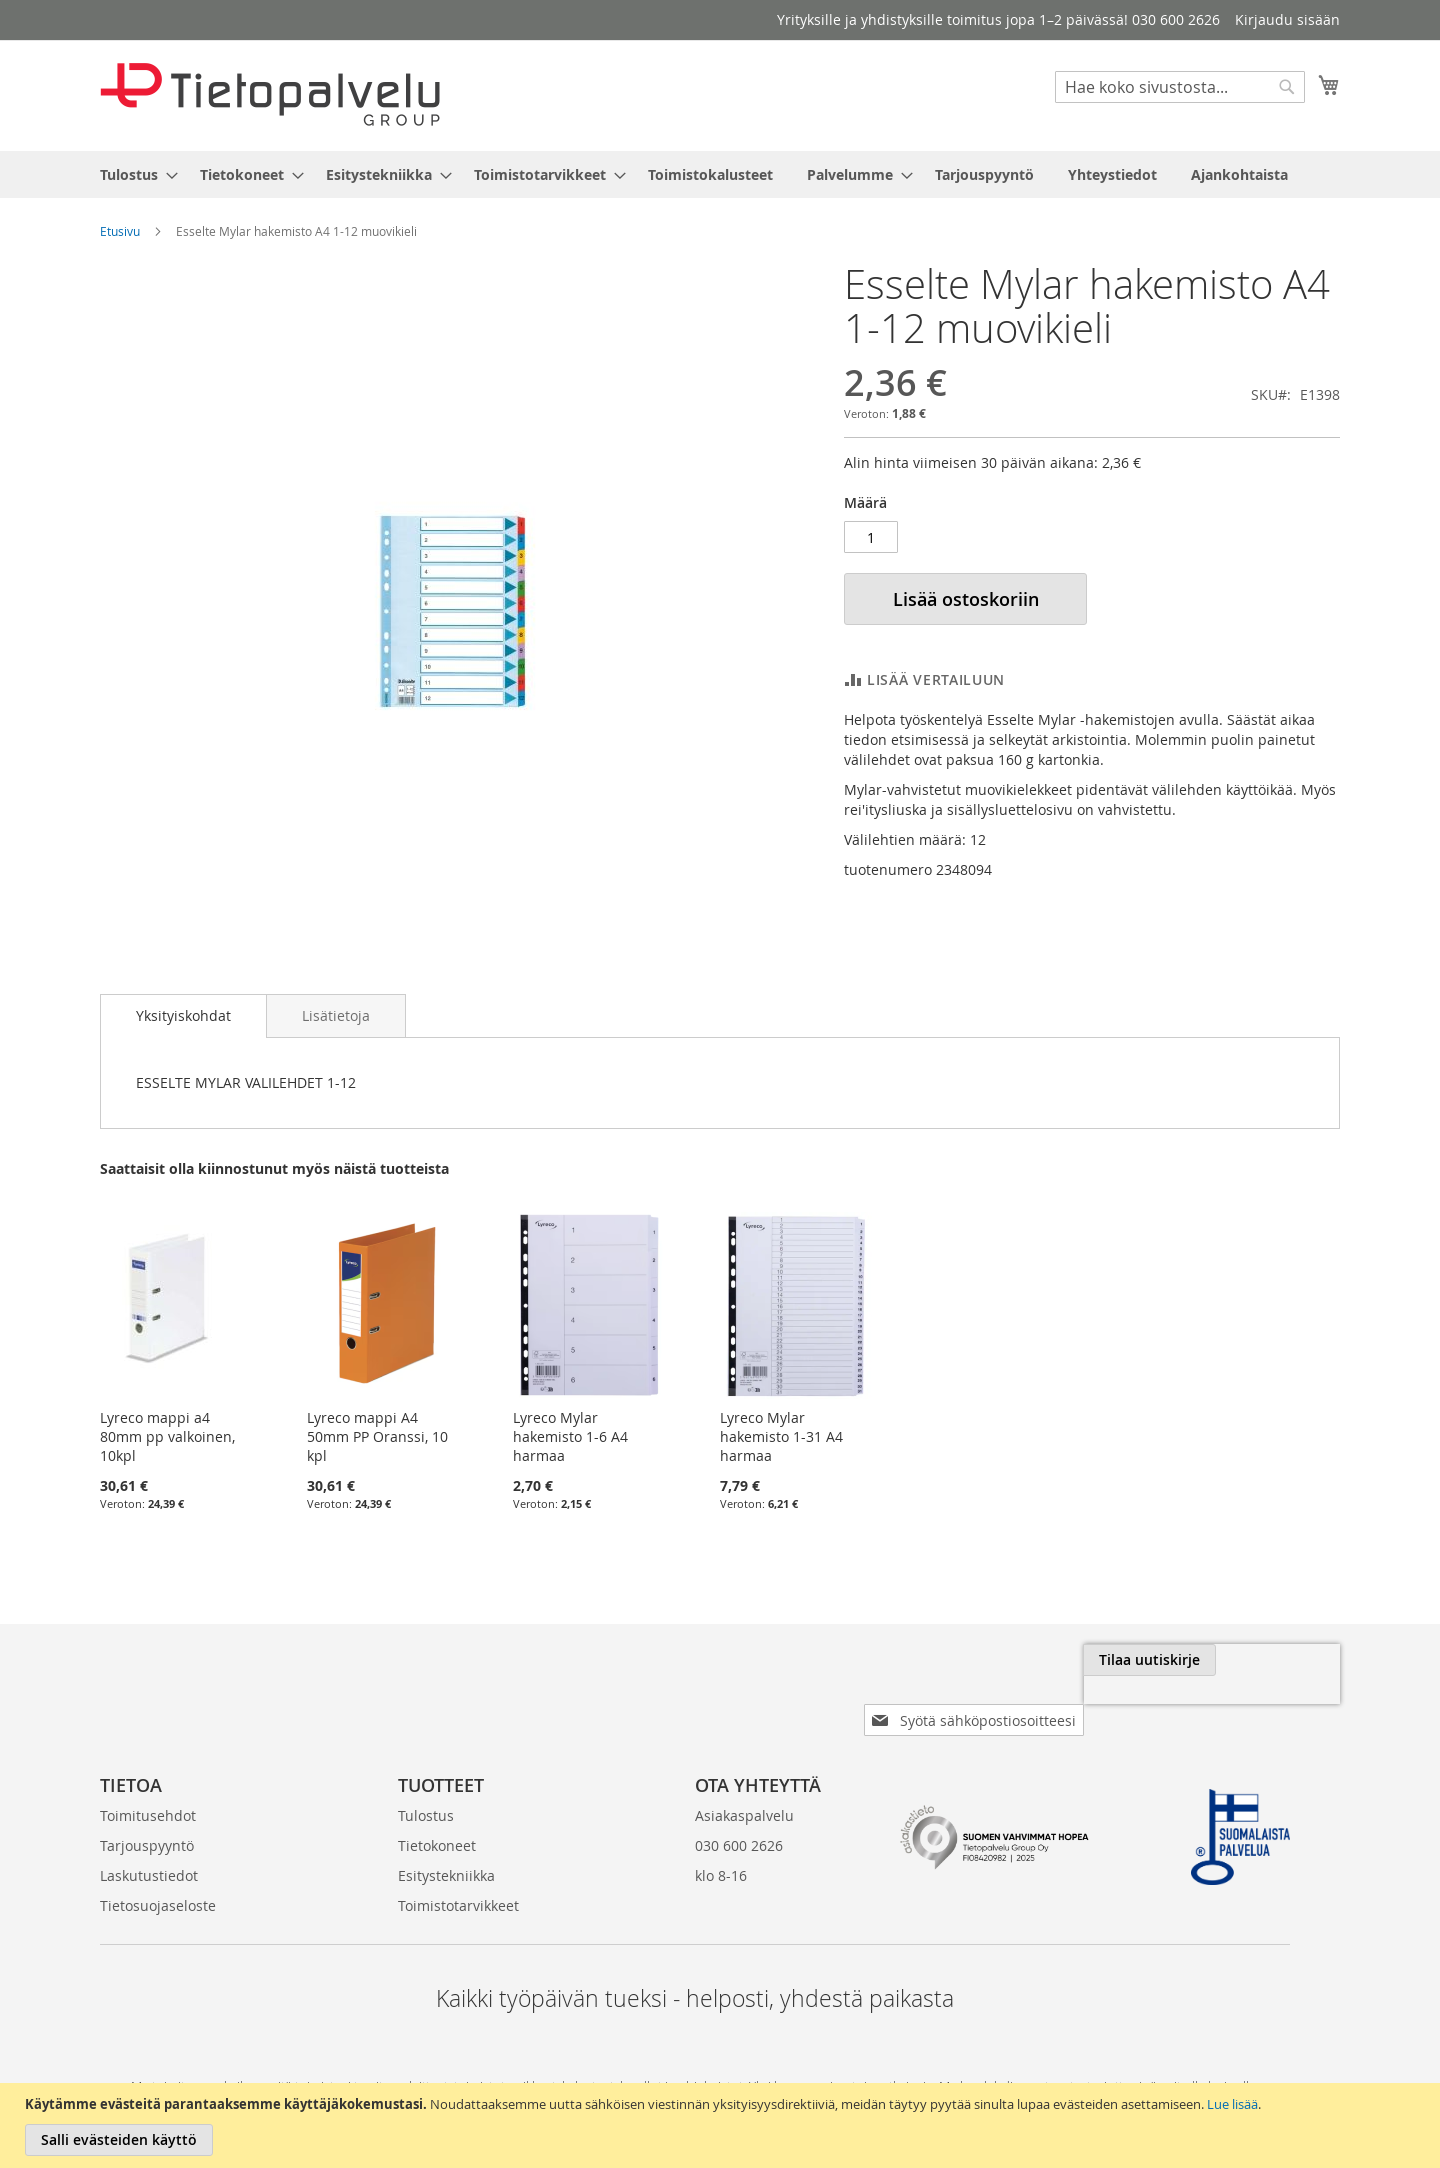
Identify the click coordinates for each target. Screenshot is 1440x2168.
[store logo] (270, 94)
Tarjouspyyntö (147, 1813)
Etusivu (120, 231)
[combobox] (1180, 87)
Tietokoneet (437, 1813)
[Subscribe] (1273, 1660)
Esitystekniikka (446, 1843)
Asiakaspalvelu (744, 1783)
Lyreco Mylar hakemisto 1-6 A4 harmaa (570, 1436)
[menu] (720, 174)
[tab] (183, 1016)
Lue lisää (1232, 2104)
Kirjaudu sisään (1287, 19)
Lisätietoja (336, 1015)
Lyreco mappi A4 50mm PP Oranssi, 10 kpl (377, 1436)
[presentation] (1116, 1706)
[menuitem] (133, 174)
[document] (722, 2125)
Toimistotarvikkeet (458, 1873)
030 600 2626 (739, 1813)
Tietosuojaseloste (158, 1873)
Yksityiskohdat (183, 1015)
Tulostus (426, 1783)
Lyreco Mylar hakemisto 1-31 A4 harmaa (781, 1436)
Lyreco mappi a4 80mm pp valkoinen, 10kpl (167, 1436)
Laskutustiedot (149, 1843)
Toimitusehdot (148, 1783)
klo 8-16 (721, 1843)
